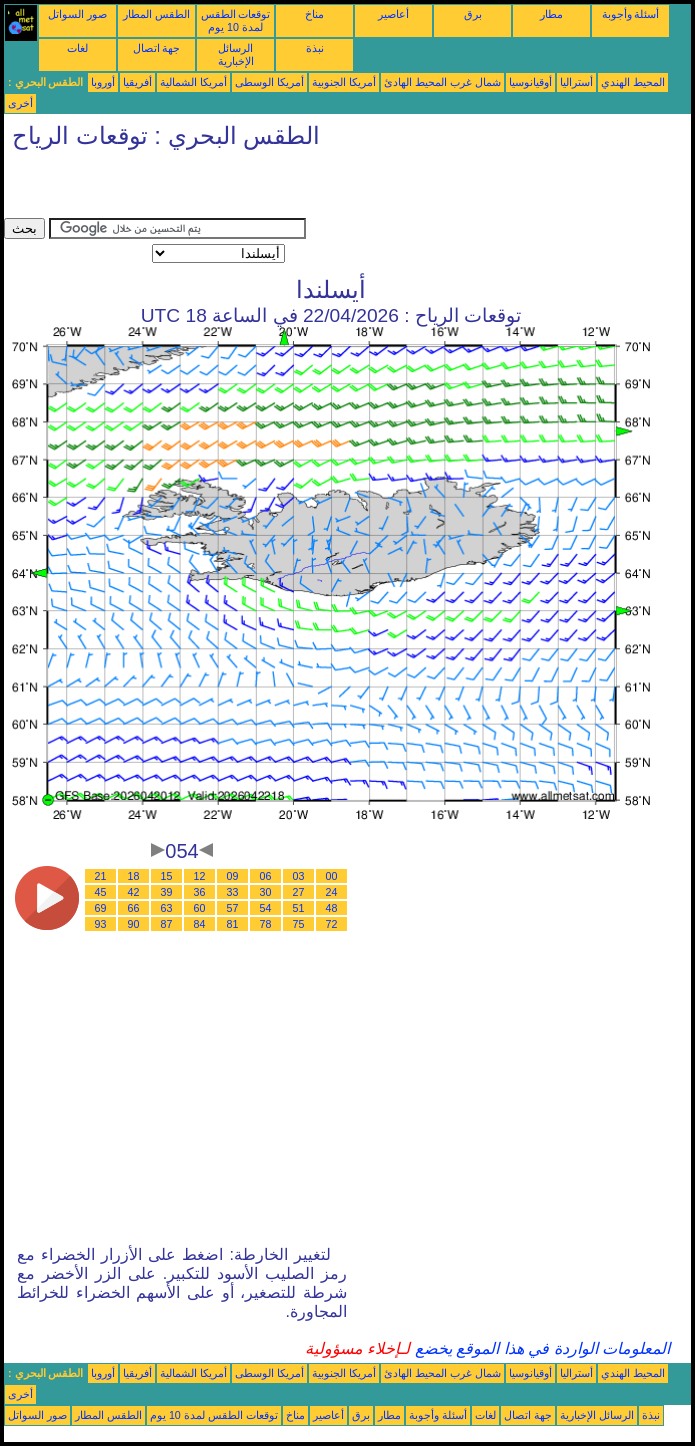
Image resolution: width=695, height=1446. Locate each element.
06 (266, 876)
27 (299, 892)
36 (200, 892)
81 (233, 924)
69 (101, 908)
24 (332, 892)
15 (167, 876)
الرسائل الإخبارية (236, 54)
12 (200, 876)
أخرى (20, 103)
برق (473, 14)
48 (332, 908)
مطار (551, 14)
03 (299, 876)
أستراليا (576, 82)
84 (200, 924)
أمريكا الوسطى (269, 82)
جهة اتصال (157, 48)
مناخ (314, 14)
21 (101, 876)
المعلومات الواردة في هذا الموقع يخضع (540, 1348)
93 (101, 924)
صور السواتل (77, 14)
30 (266, 892)
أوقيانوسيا (530, 82)
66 (134, 908)
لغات (77, 48)
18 (134, 876)
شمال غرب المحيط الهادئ (442, 82)
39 (167, 892)
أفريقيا (137, 82)
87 (167, 924)
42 (134, 892)
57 (233, 908)
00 (332, 876)
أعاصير (393, 14)
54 (266, 908)
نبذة (315, 48)
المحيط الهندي (633, 82)
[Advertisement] (238, 188)
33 (233, 892)
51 (299, 908)
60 (200, 908)
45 (101, 892)
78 (266, 924)
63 (167, 908)
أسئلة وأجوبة (631, 14)
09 (233, 876)
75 (299, 924)
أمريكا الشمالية (193, 82)
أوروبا (103, 82)
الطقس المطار (156, 14)
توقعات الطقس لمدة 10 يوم (236, 20)
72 (332, 924)
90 (134, 924)
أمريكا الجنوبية (344, 82)
